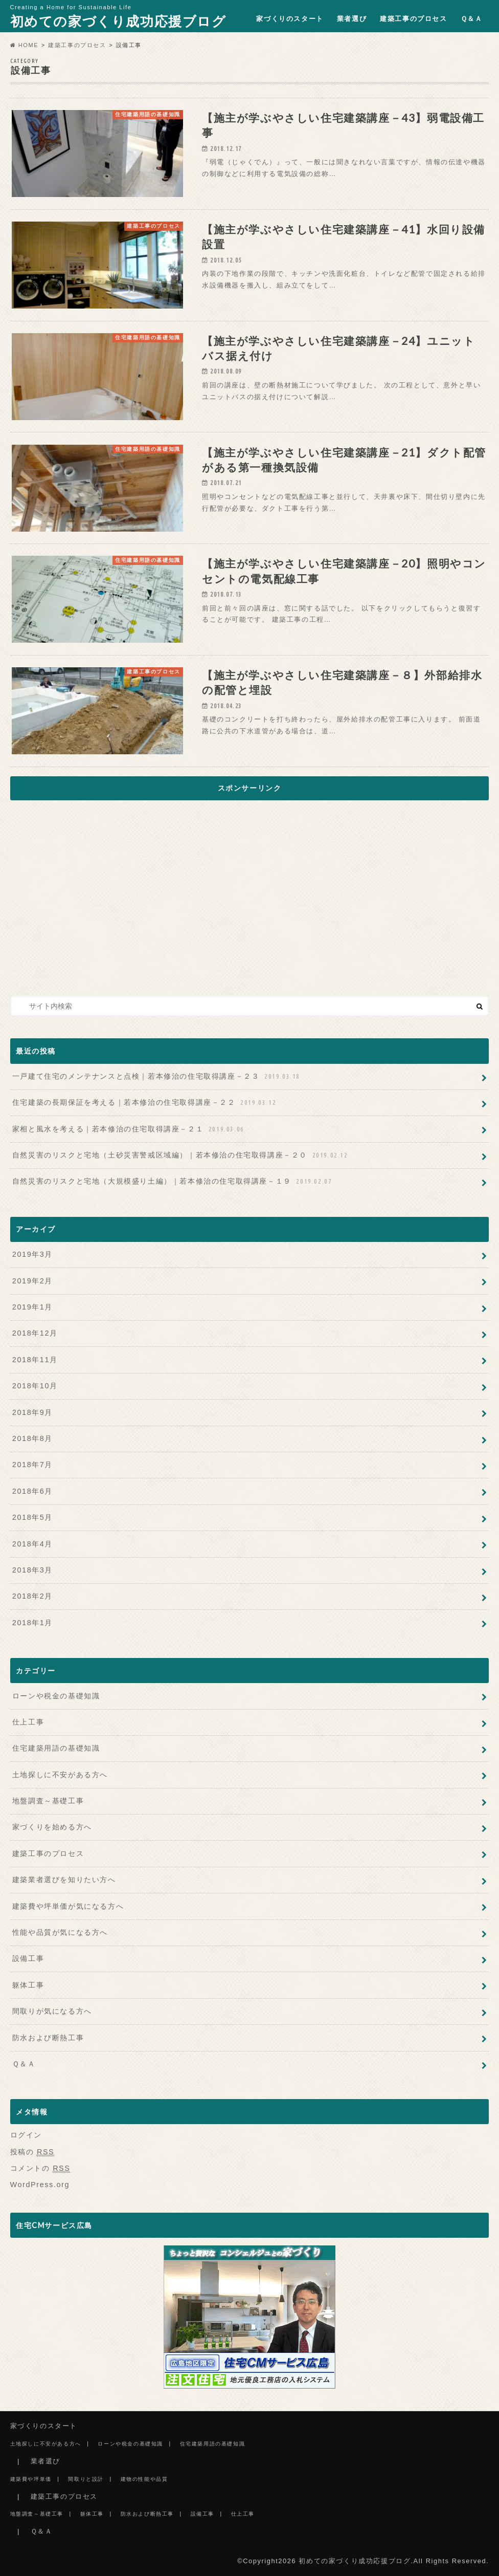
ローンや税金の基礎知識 (56, 1696)
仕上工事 (28, 1722)
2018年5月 (32, 1517)
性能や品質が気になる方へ (60, 1932)
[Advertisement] (249, 900)
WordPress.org (40, 2184)
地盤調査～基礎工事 (48, 1801)
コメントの (40, 2168)
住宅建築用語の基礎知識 (56, 1748)
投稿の (32, 2152)
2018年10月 (35, 1386)
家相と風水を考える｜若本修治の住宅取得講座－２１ (129, 1129)
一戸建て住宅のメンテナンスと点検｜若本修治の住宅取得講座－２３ (157, 1076)
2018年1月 (32, 1623)
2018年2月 (32, 1596)
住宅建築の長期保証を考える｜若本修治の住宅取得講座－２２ (145, 1102)
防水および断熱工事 (48, 2038)
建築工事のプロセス (413, 19)
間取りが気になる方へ (52, 2011)
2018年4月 (32, 1544)
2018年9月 (32, 1412)
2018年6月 (32, 1491)
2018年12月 (35, 1333)
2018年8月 (32, 1438)
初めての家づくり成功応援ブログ (118, 21)
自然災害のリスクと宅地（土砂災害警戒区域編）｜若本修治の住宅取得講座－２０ (181, 1155)
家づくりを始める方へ (52, 1827)
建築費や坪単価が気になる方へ (68, 1906)
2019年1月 (32, 1307)
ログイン (26, 2135)
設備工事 (28, 1958)
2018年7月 (32, 1464)
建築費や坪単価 (31, 2479)
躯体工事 (28, 1985)
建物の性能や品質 (144, 2479)
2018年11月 (35, 1360)
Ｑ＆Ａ (472, 19)
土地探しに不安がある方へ (60, 1775)
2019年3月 (32, 1254)
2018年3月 (32, 1570)
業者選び (352, 19)
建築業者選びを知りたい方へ (64, 1879)
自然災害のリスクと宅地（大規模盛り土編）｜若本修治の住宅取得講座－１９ (173, 1181)
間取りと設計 (86, 2479)
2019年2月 (32, 1281)
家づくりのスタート (289, 19)
